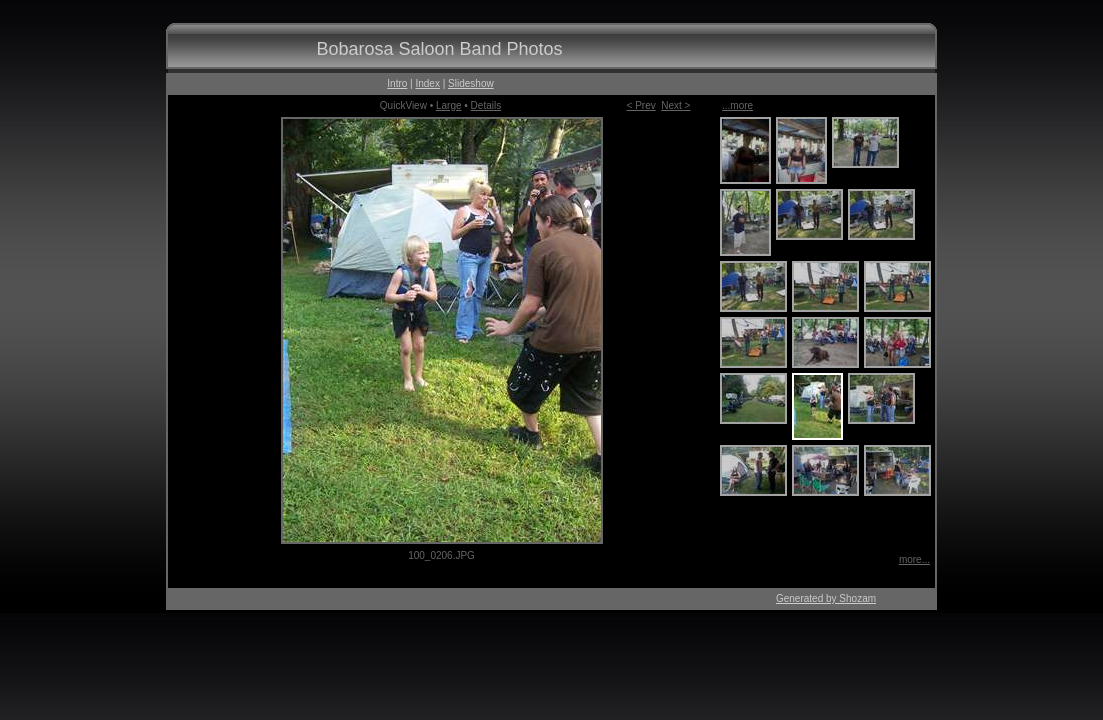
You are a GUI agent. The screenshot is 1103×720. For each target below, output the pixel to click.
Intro (397, 83)
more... (914, 559)
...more (737, 105)
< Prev (641, 105)
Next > (675, 105)
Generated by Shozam (826, 598)
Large (449, 105)
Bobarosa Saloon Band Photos (439, 49)
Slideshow (471, 83)
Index (427, 83)
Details (486, 105)
